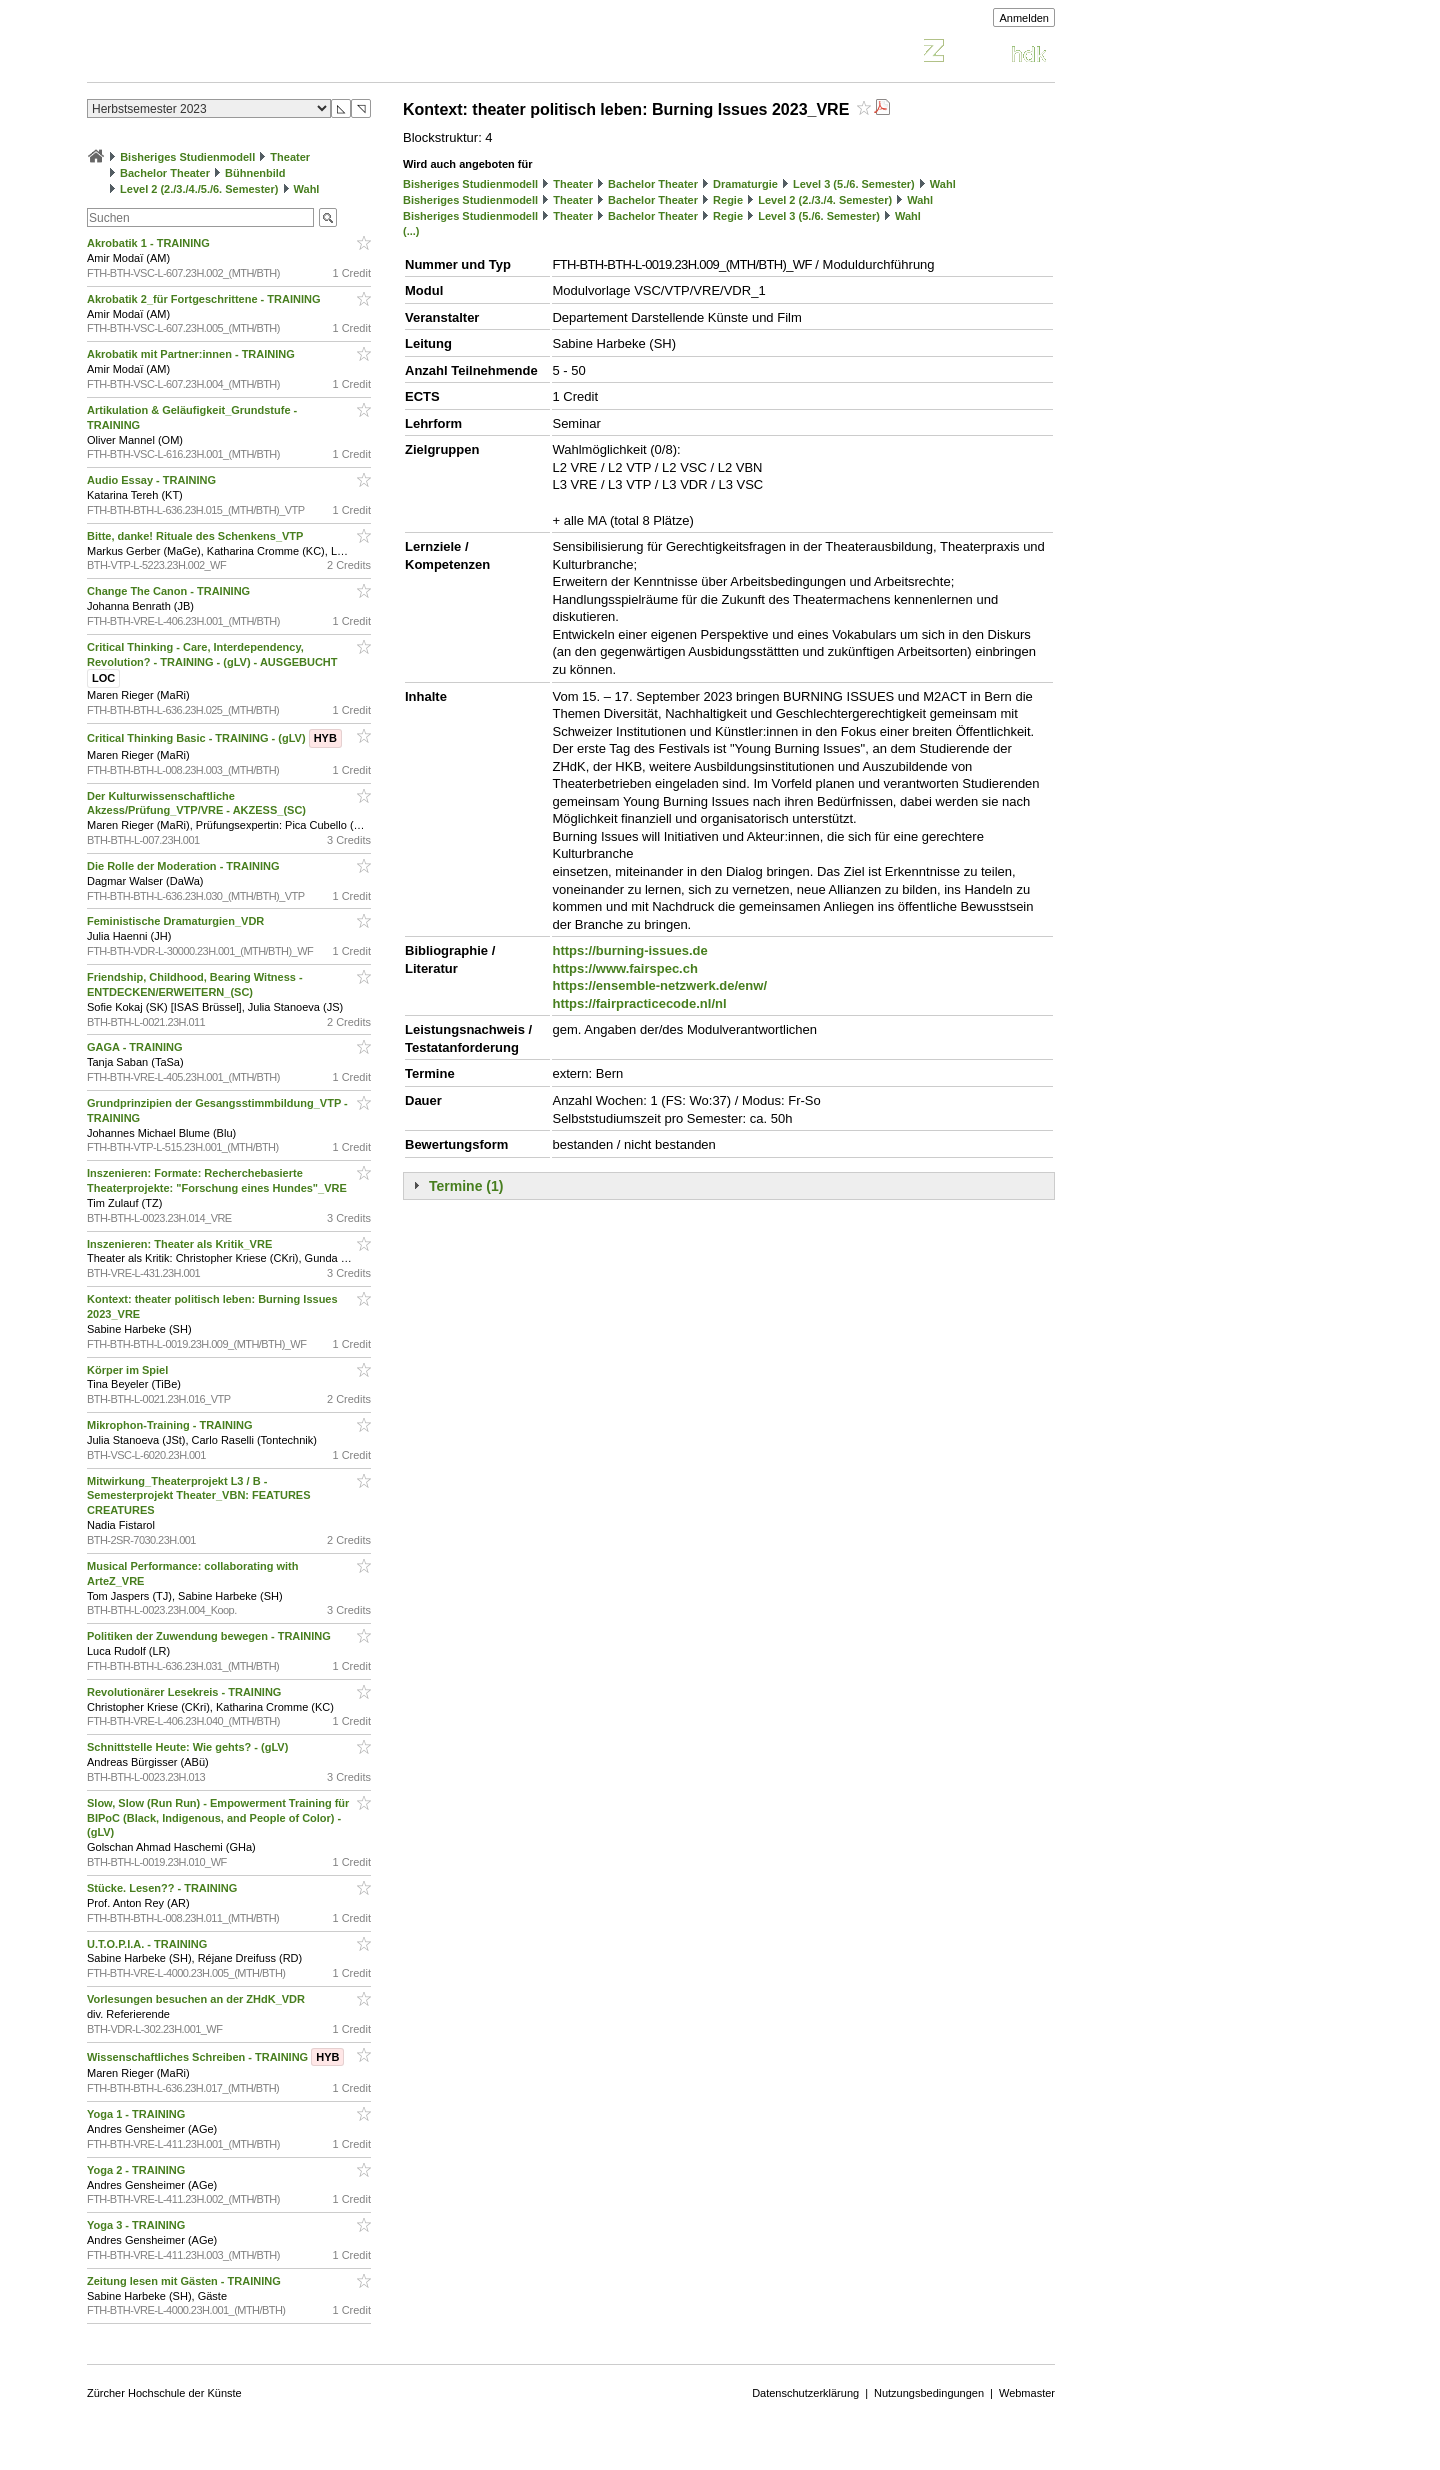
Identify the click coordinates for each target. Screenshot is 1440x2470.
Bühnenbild (255, 173)
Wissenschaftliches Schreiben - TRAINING (215, 2057)
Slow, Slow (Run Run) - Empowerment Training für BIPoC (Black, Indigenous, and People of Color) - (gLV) (218, 1818)
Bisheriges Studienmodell (187, 157)
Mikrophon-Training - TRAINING (171, 1425)
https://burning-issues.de (629, 950)
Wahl (307, 189)
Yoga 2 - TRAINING (137, 2170)
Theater (290, 157)
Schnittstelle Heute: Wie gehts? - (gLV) (189, 1747)
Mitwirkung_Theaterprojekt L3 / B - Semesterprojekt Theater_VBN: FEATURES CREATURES (199, 1496)
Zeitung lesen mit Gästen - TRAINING (185, 2281)
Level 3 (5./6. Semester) (854, 184)
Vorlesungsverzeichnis (234, 53)
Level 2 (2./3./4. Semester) (825, 200)
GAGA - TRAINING (136, 1047)
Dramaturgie (745, 184)
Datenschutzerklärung (805, 2393)
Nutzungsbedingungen (929, 2393)
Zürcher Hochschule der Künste (164, 2393)
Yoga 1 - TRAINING (137, 2114)
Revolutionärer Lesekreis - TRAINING (185, 1692)
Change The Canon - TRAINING (170, 591)
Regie (728, 200)
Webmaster (1027, 2393)
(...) (411, 231)
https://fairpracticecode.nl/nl (639, 1003)
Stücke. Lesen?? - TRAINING (163, 1888)
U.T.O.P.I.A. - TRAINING (148, 1944)
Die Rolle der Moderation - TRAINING (185, 866)
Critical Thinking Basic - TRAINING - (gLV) (214, 738)
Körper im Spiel (129, 1370)
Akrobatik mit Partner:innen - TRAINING (192, 354)
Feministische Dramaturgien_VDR (177, 921)
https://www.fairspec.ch (624, 968)
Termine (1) (466, 1186)
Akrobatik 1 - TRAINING (150, 243)
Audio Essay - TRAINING (153, 480)
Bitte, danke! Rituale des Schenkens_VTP (196, 536)
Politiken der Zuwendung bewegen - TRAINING (210, 1636)
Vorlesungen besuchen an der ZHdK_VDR (197, 1999)
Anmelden (1024, 18)
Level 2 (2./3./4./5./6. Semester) (199, 189)
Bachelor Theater (165, 173)
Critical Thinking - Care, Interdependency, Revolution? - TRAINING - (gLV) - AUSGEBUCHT (214, 663)
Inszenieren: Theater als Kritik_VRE (181, 1244)
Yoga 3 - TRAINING (137, 2225)
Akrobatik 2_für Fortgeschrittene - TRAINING (205, 299)
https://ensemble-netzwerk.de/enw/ (659, 985)
